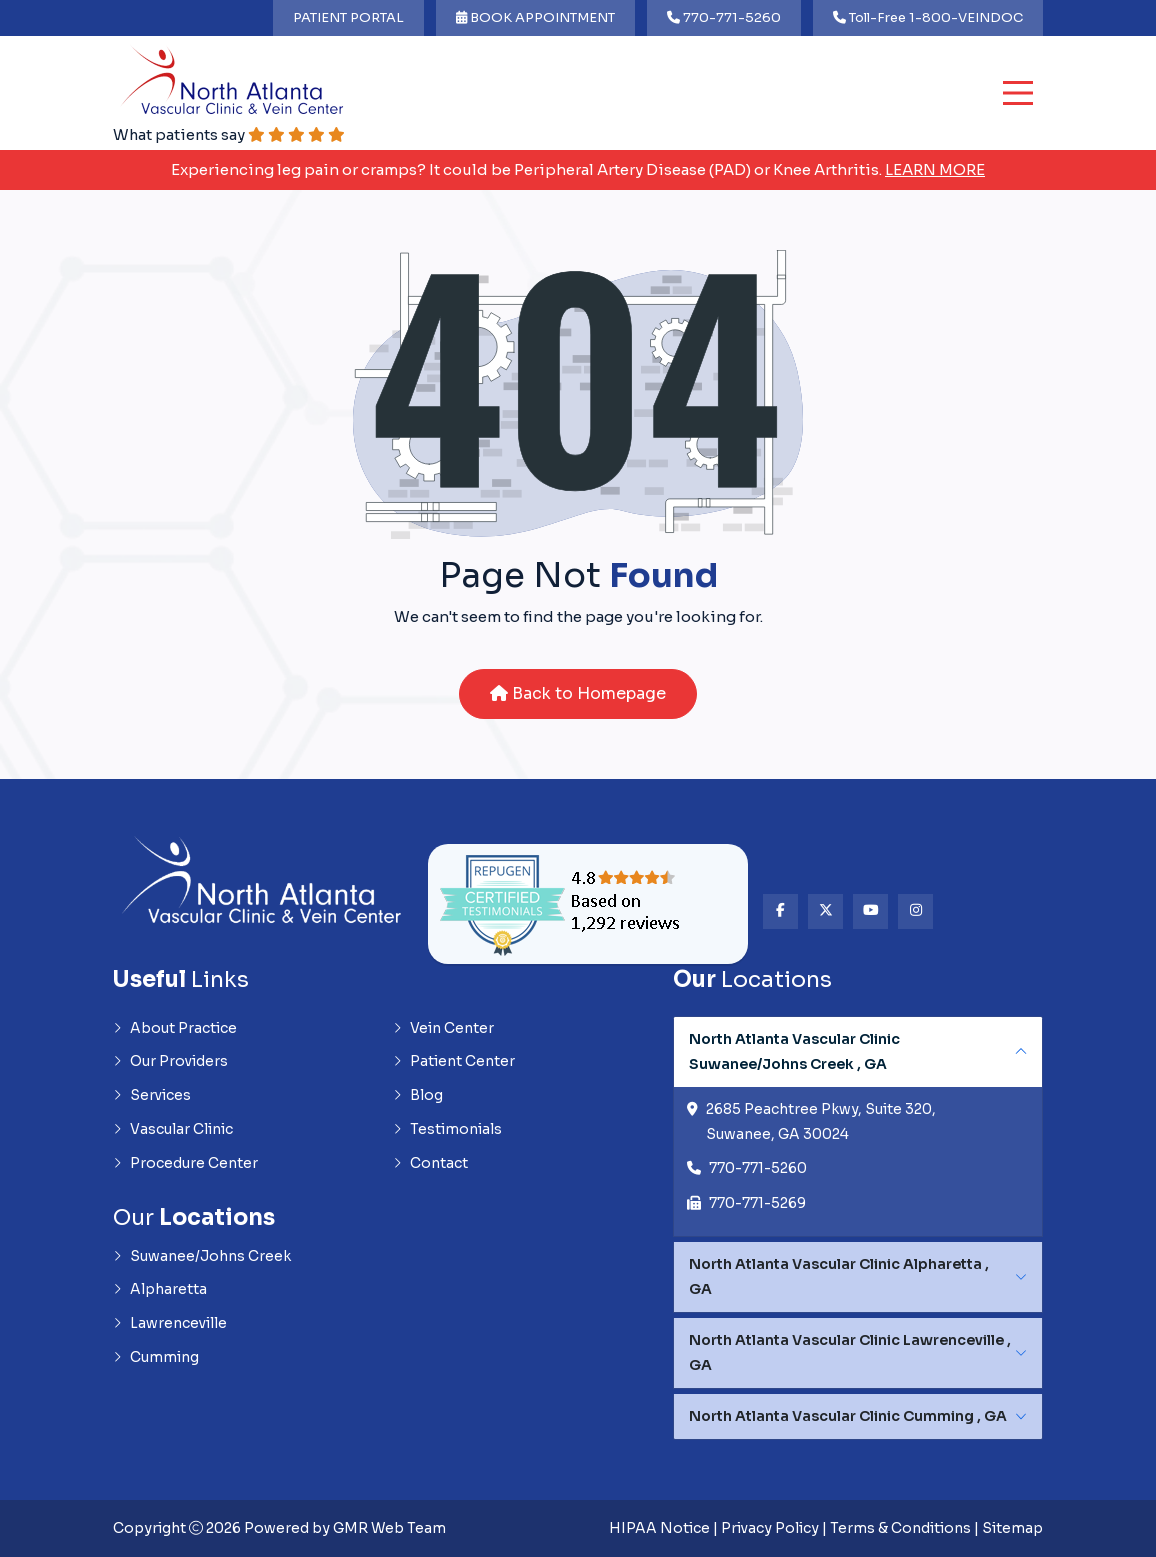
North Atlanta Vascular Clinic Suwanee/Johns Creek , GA (794, 1051)
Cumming (156, 1360)
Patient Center (454, 1063)
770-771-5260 (724, 17)
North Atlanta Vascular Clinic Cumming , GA (848, 1417)
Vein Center (443, 1029)
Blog (418, 1097)
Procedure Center (185, 1165)
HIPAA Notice (659, 1529)
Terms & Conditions (900, 1529)
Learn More (935, 169)
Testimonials (447, 1131)
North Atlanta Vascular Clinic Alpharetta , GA (839, 1277)
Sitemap (1012, 1529)
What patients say (230, 134)
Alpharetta (160, 1292)
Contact (430, 1165)
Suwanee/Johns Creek (202, 1258)
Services (152, 1097)
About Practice (175, 1029)
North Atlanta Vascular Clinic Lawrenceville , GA (850, 1353)
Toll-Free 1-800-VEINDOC (928, 17)
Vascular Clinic (173, 1131)
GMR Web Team (390, 1529)
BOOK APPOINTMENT (535, 17)
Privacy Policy (770, 1529)
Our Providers (170, 1063)
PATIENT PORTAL (348, 17)
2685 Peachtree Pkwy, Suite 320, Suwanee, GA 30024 (821, 1123)
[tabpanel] (858, 1127)
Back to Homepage (578, 693)
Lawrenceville (170, 1326)
